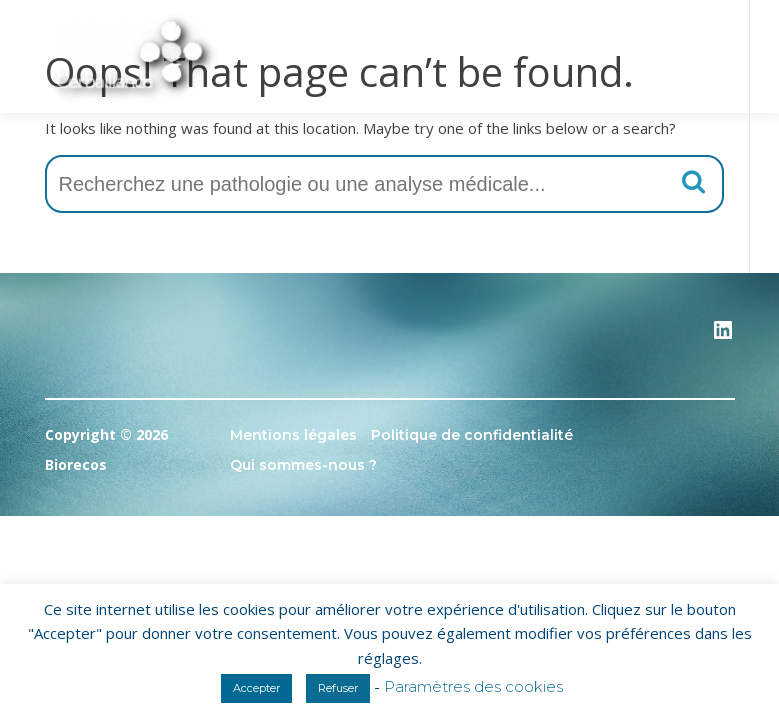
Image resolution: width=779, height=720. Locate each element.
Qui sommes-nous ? (303, 465)
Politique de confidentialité (472, 435)
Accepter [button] (256, 688)
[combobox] (384, 184)
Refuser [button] (338, 688)
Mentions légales (293, 435)
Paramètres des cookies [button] (473, 686)
